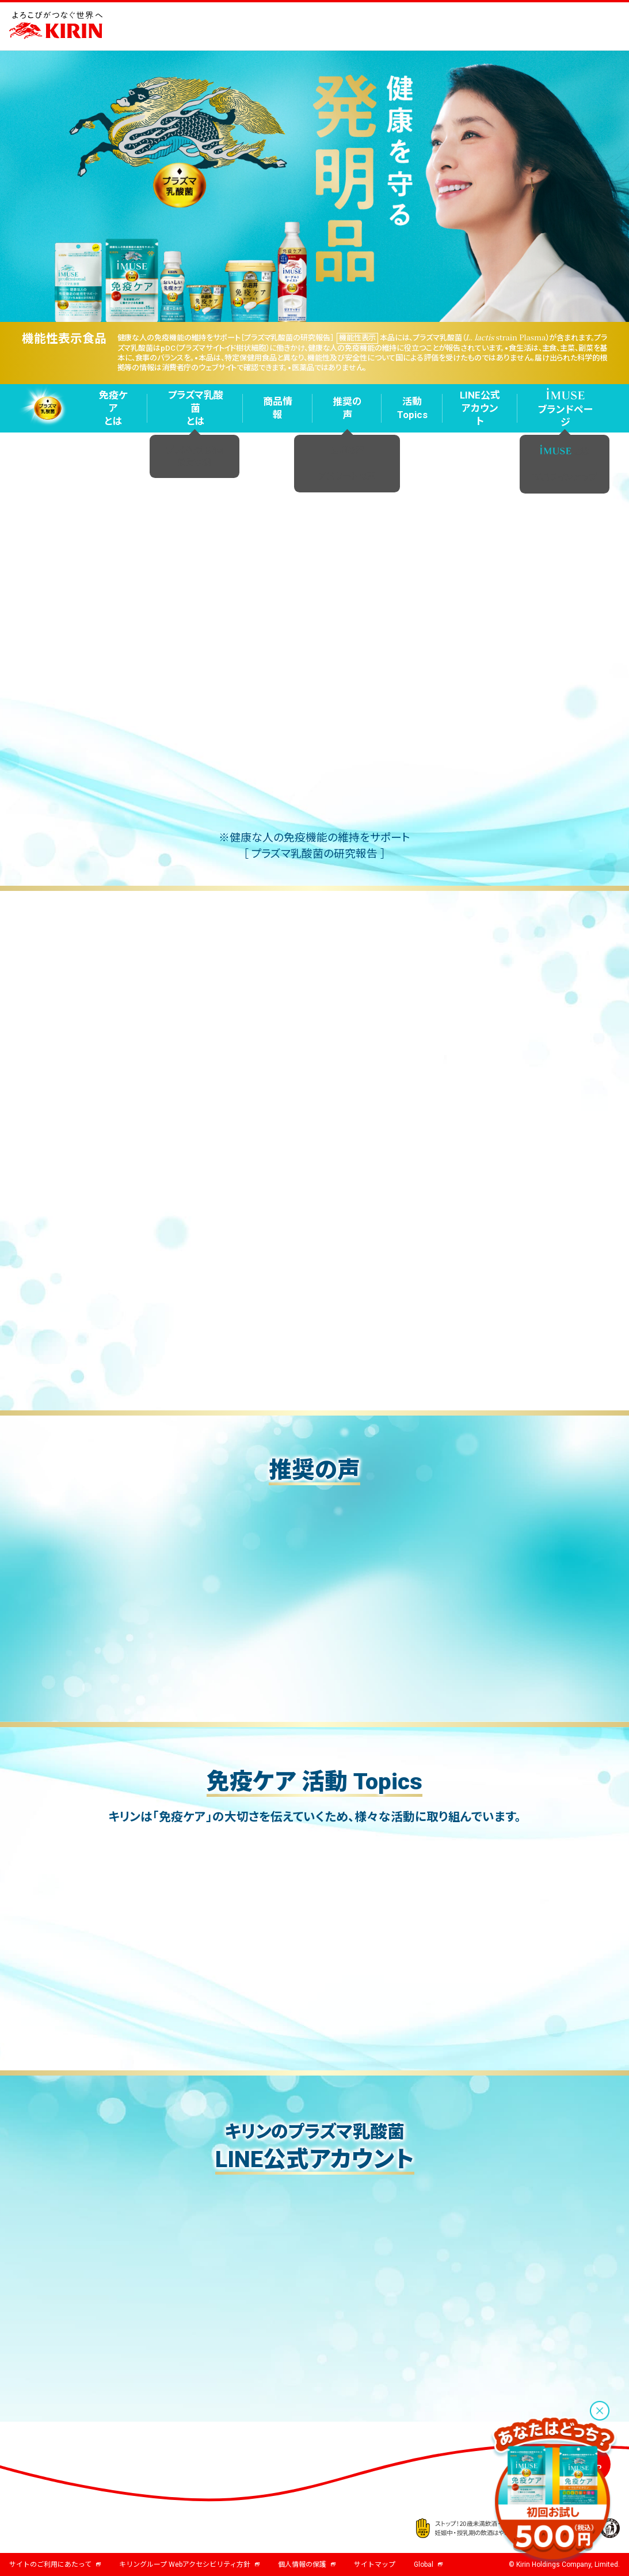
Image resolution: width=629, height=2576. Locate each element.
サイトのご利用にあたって (55, 2564)
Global (428, 2564)
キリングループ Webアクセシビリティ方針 (189, 2564)
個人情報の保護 (307, 2564)
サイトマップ (374, 2564)
